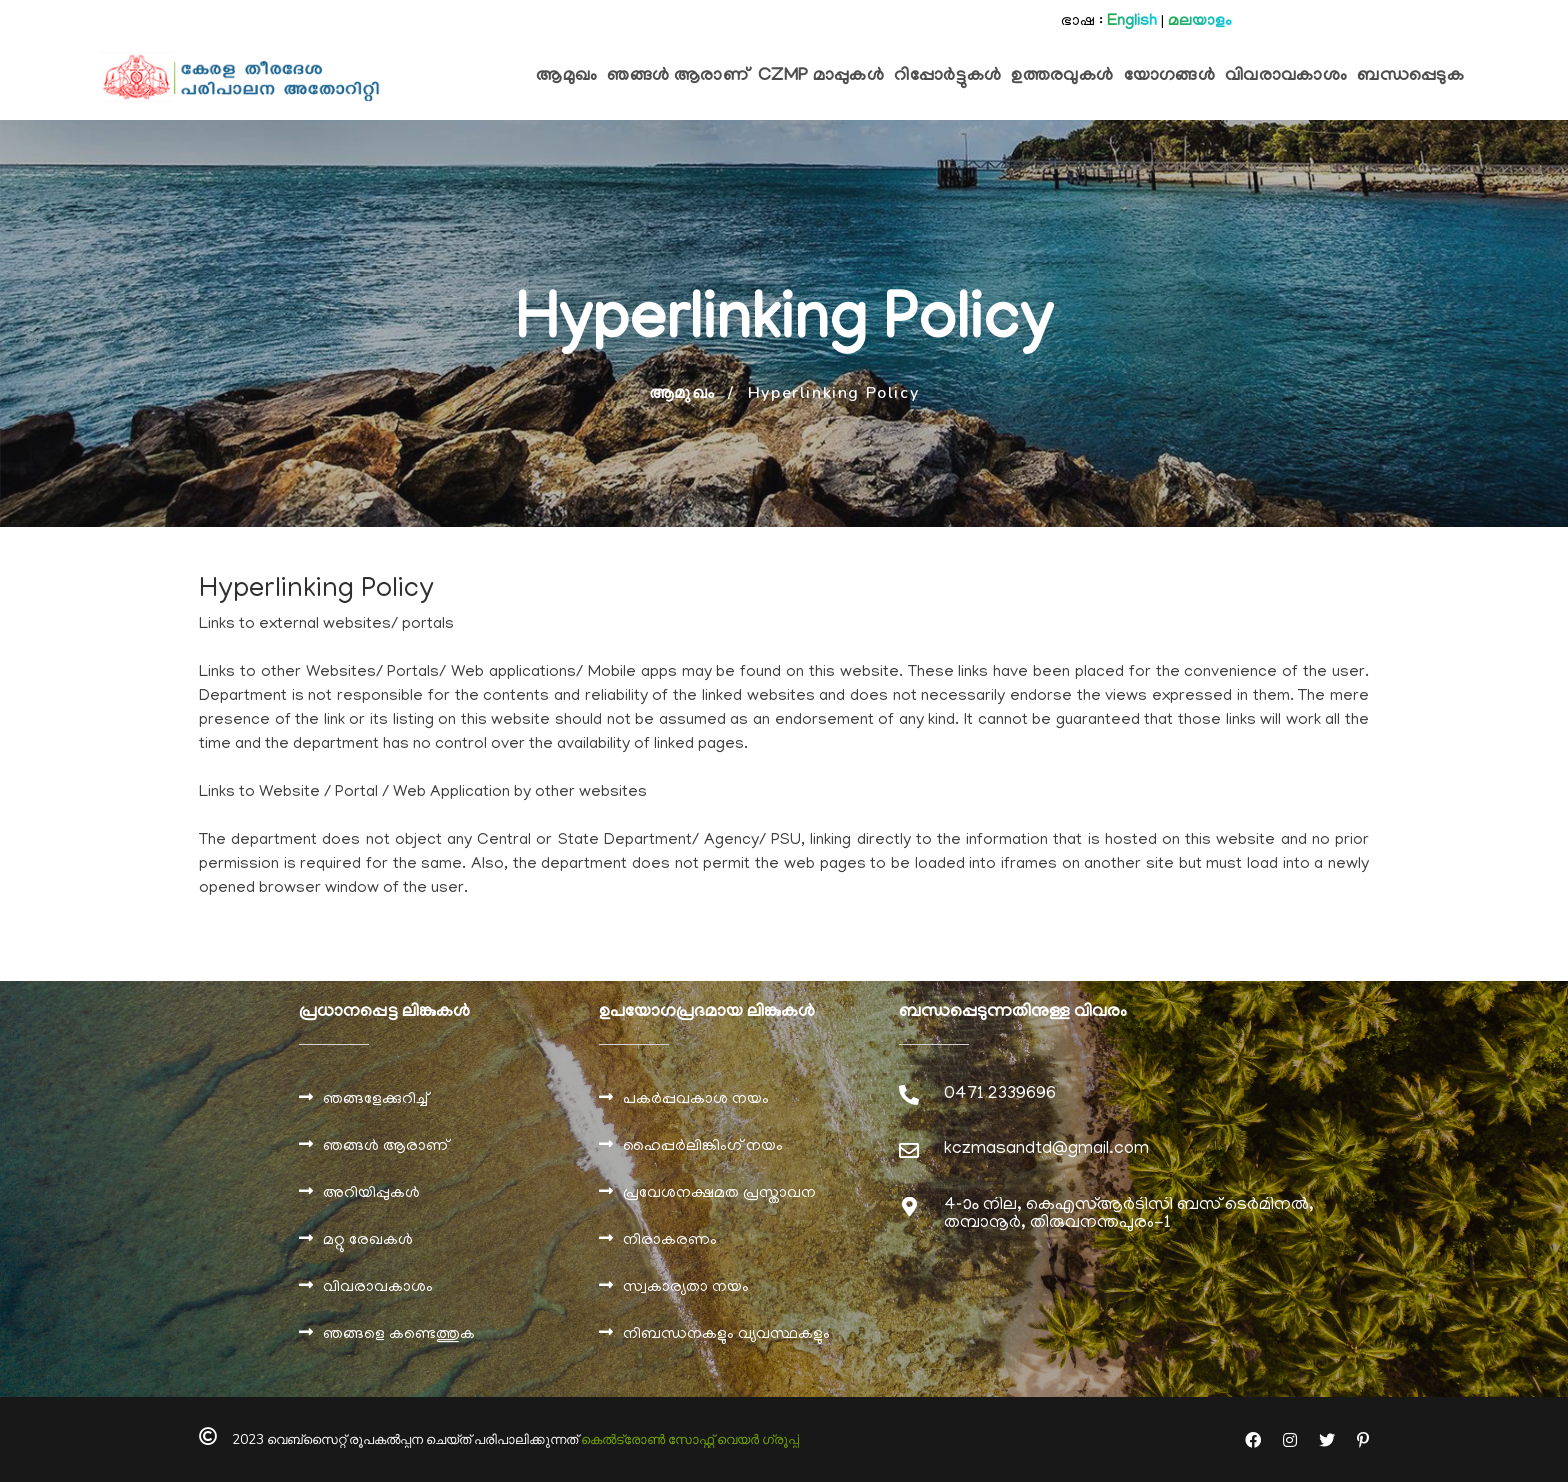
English (1132, 22)
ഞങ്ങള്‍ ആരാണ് (677, 77)
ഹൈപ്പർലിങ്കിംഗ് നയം (703, 1147)
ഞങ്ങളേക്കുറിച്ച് (375, 1100)
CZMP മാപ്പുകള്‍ (821, 77)
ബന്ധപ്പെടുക (1410, 77)
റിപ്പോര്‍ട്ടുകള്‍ (947, 77)
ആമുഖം (566, 77)
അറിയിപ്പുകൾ (371, 1194)
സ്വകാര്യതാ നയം (686, 1288)
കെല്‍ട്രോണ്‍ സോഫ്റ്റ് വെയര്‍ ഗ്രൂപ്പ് (690, 1440)
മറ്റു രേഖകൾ (368, 1241)
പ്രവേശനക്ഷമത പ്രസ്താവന (719, 1194)
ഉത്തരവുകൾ (1062, 77)
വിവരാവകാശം (1286, 77)
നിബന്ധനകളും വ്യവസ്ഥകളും (726, 1335)
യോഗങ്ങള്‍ (1169, 77)
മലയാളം (1200, 22)
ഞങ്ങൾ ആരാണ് (385, 1147)
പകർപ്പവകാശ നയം (696, 1100)
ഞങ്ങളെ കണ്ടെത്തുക (399, 1335)
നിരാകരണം (670, 1241)
